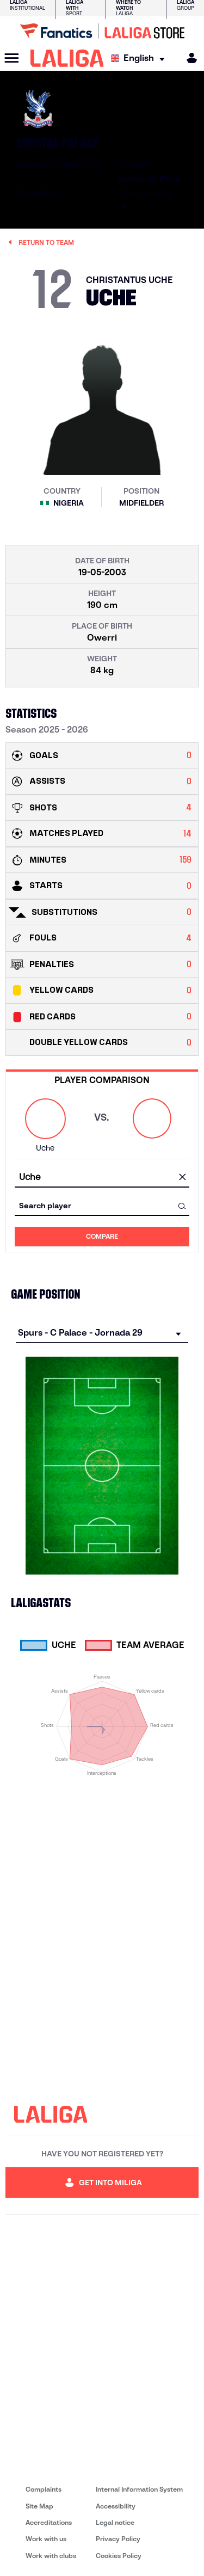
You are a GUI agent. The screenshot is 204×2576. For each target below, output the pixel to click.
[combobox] (102, 1177)
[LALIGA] (67, 58)
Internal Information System (139, 2489)
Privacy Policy (118, 2538)
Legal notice (115, 2522)
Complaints (43, 2489)
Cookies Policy (118, 2555)
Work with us (46, 2538)
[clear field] (182, 1177)
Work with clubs (51, 2555)
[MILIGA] (188, 58)
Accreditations (49, 2522)
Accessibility (115, 2506)
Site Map (39, 2506)
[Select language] (140, 58)
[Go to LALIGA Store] (102, 31)
